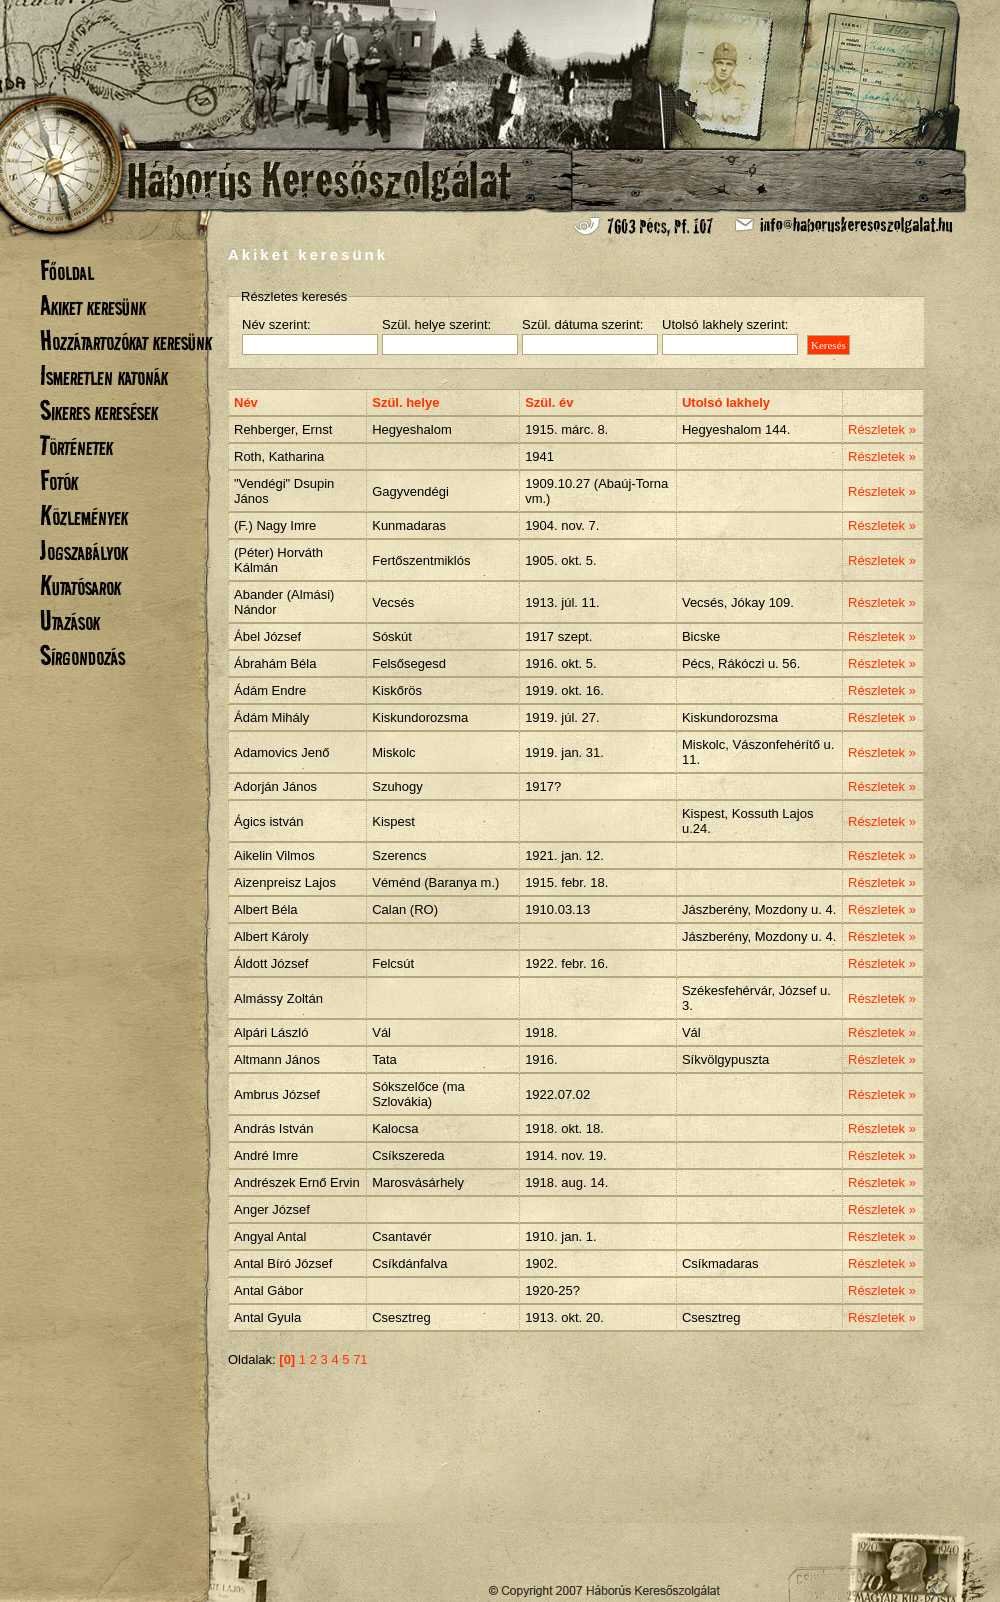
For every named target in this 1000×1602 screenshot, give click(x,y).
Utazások (70, 620)
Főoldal (67, 270)
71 (360, 1359)
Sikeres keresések (99, 410)
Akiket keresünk (93, 305)
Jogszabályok (84, 550)
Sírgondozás (82, 655)
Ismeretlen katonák (104, 375)
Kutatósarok (80, 585)
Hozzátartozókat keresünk (126, 340)
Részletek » (882, 429)
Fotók (59, 480)
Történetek (76, 445)
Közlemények (84, 515)
